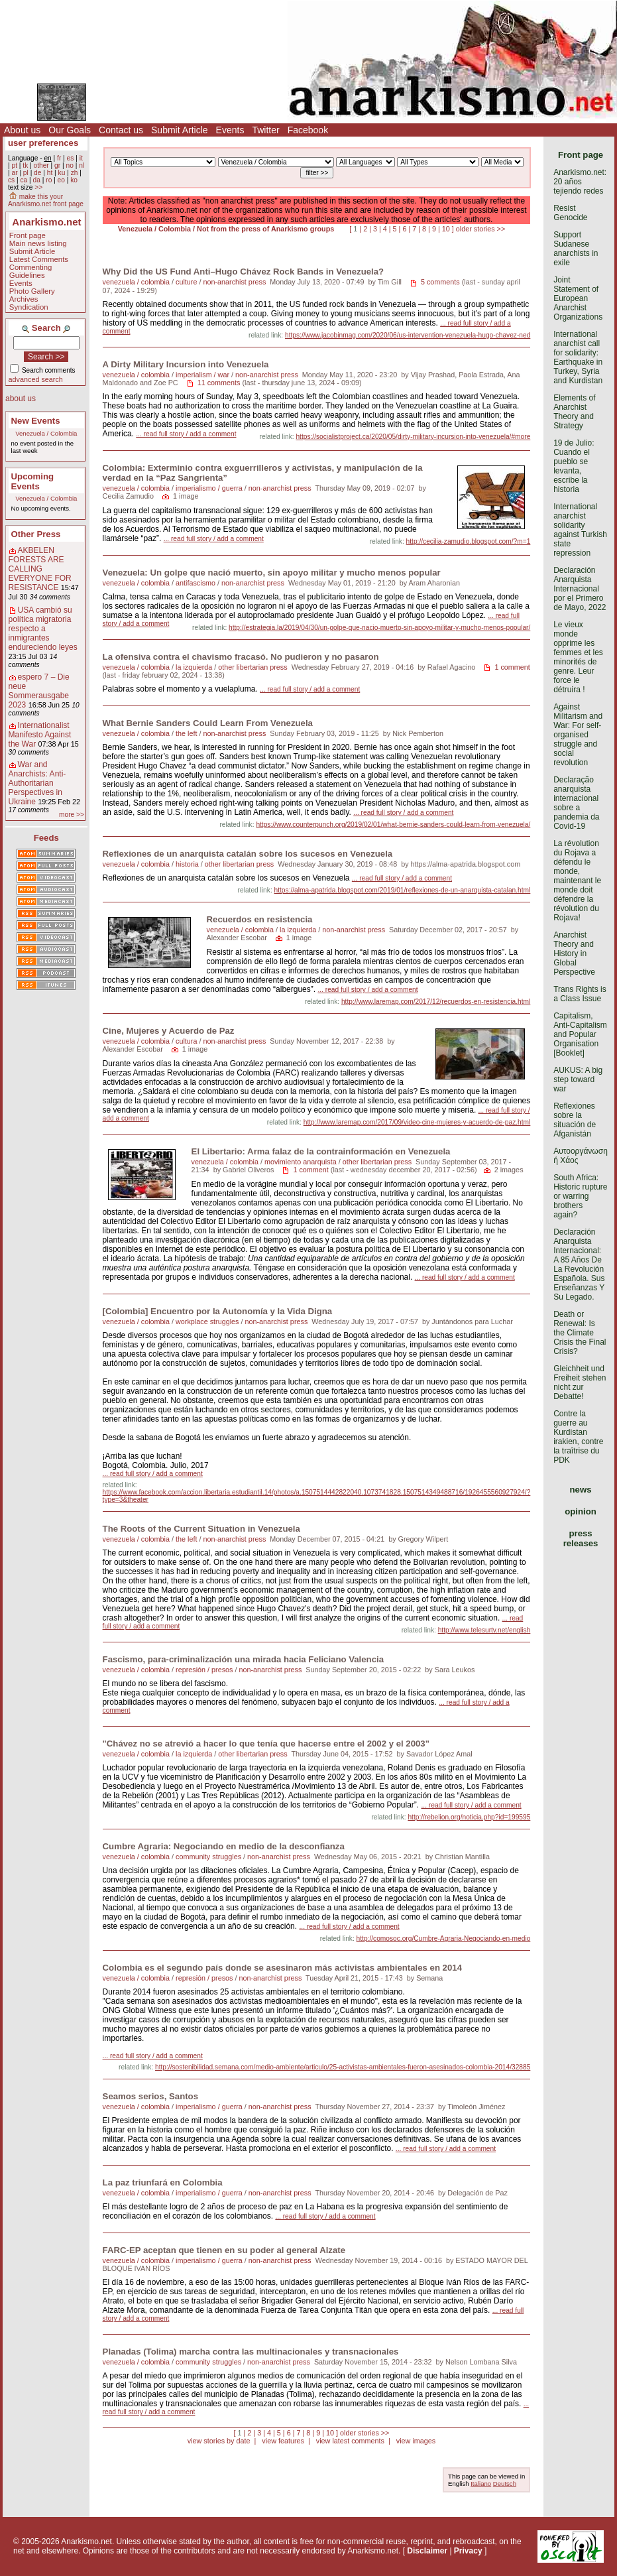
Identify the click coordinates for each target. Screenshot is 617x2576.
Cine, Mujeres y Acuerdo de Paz (169, 1031)
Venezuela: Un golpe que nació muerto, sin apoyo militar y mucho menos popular (272, 573)
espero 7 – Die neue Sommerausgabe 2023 (39, 690)
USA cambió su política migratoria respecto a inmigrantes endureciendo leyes (43, 628)
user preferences (43, 143)
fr (59, 158)
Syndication (28, 307)
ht (50, 172)
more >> (71, 814)
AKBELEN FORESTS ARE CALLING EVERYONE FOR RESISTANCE (40, 569)
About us (22, 130)
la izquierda (194, 667)
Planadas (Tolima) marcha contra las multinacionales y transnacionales (251, 2352)
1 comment (512, 667)
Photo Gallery (32, 291)
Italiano (481, 2483)
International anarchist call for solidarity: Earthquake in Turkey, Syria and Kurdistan (577, 357)
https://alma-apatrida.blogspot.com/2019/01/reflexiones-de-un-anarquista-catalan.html (402, 890)
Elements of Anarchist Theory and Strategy (574, 411)
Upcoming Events (32, 481)
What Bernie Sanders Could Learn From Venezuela (208, 723)
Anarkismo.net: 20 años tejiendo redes (579, 182)
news (581, 1490)
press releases (580, 1538)
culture (186, 282)
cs (11, 180)
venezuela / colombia (136, 282)
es (70, 158)
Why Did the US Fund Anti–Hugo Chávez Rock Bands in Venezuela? (243, 271)
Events (230, 130)
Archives (23, 299)
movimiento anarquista (300, 1162)
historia (187, 864)
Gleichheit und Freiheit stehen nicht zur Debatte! (579, 1382)
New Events (35, 421)
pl (25, 172)
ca (24, 180)
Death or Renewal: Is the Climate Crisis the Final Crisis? (579, 1333)
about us (20, 398)
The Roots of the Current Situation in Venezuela (201, 1529)
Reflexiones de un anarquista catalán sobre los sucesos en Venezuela (248, 854)
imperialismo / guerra (209, 488)
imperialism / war (202, 375)
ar (14, 172)
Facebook (308, 130)
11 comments (219, 383)
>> (38, 187)
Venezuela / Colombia (46, 433)
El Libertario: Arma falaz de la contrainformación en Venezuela (321, 1151)
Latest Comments (38, 259)
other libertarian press (252, 667)
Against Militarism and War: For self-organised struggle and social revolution (577, 734)
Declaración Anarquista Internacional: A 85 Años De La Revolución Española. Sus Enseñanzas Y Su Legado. (578, 1264)
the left (186, 733)
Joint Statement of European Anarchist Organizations (577, 298)
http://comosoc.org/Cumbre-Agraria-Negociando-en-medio (444, 1938)
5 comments (440, 282)
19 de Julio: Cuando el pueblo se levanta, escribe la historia (573, 466)
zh (74, 172)
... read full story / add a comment (186, 434)
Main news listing (38, 243)
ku (62, 172)
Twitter (265, 130)
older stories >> (480, 229)
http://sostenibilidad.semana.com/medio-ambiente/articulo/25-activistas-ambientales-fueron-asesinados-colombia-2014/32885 (342, 2067)
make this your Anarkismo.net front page (46, 200)
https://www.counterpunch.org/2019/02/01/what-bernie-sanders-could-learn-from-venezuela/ (393, 824)
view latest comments (350, 2441)
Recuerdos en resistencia (260, 919)
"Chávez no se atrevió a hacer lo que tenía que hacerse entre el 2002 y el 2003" (266, 1743)
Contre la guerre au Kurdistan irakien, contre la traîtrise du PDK (578, 1437)
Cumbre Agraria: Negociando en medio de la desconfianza (224, 1846)
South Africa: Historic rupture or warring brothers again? (580, 1196)
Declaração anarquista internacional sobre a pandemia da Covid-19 (576, 803)
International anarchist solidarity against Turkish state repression (580, 530)
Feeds (46, 838)
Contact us (121, 130)
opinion (580, 1511)
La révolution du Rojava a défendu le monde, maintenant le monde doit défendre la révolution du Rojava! (577, 880)
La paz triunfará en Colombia (163, 2182)
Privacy (468, 2550)
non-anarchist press (234, 282)
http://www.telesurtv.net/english (484, 1630)
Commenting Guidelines (30, 271)
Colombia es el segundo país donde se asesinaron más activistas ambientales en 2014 (282, 1968)
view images (415, 2441)
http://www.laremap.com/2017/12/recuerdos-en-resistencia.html (435, 1001)
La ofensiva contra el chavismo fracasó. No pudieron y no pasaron (241, 657)
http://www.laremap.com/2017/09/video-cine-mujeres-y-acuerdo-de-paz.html (417, 1122)
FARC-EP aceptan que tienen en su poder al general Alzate (224, 2250)
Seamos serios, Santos (150, 2096)
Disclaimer (427, 2550)
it (81, 158)
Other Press (36, 534)
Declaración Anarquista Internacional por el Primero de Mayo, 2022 (579, 589)
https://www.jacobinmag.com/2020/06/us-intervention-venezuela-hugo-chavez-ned (407, 335)
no (69, 165)
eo (61, 180)
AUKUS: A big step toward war (577, 1079)
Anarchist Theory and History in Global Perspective (574, 953)
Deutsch (504, 2483)
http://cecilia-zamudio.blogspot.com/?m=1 (468, 541)
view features (283, 2441)
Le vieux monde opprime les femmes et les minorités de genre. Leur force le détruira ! (578, 657)
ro (49, 180)
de (37, 172)
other (41, 165)
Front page (27, 235)
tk (25, 165)
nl (81, 165)
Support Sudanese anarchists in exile (575, 248)
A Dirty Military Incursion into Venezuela (186, 364)
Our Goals (69, 130)
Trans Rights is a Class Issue (579, 994)
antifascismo (195, 583)
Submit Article (179, 130)
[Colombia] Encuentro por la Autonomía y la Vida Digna (218, 1311)
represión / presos (204, 1670)
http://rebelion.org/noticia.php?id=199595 (469, 1817)
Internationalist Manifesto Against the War (40, 735)
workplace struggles (207, 1321)
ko (74, 180)
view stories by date (219, 2441)
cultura (186, 1041)
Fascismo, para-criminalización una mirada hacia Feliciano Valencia (243, 1659)
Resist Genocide (570, 213)
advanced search (36, 379)
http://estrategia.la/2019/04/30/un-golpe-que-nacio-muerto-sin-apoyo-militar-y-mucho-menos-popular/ (379, 627)
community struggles (208, 1857)
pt (14, 165)
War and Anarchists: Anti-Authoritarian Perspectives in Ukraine (37, 783)
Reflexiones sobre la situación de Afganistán (574, 1119)
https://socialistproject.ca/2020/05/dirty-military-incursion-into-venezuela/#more (413, 436)
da (36, 180)
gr (57, 165)
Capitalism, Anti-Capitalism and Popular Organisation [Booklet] (580, 1034)
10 (446, 229)
